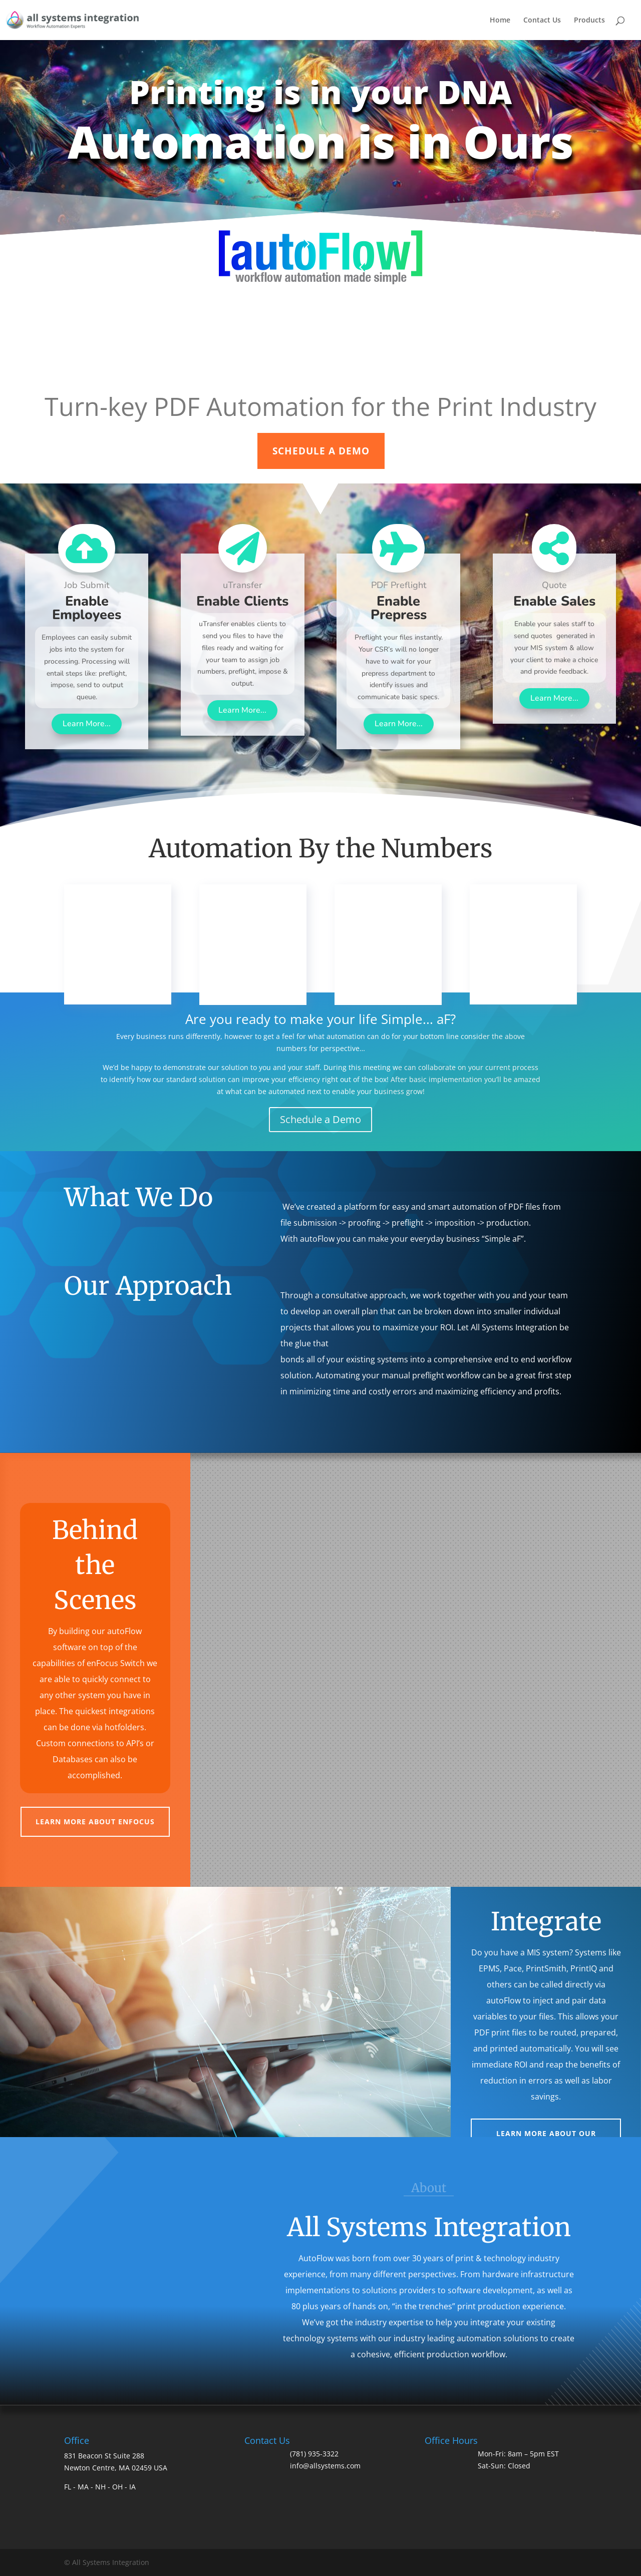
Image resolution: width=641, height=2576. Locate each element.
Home (500, 21)
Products (589, 21)
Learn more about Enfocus (95, 1821)
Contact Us (542, 21)
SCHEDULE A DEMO (321, 450)
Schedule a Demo (320, 1119)
